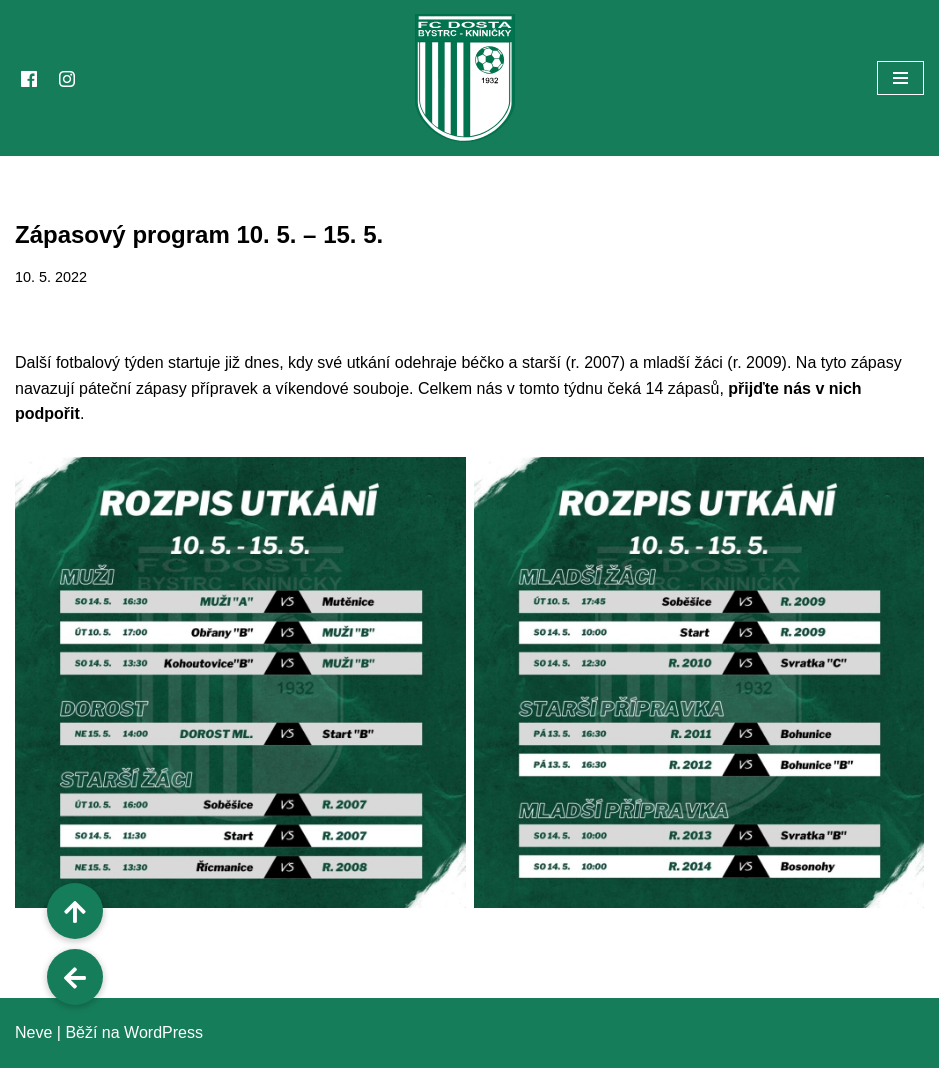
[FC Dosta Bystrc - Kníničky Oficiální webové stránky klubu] (470, 78)
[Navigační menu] (900, 78)
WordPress (163, 1032)
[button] (75, 977)
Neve (33, 1032)
